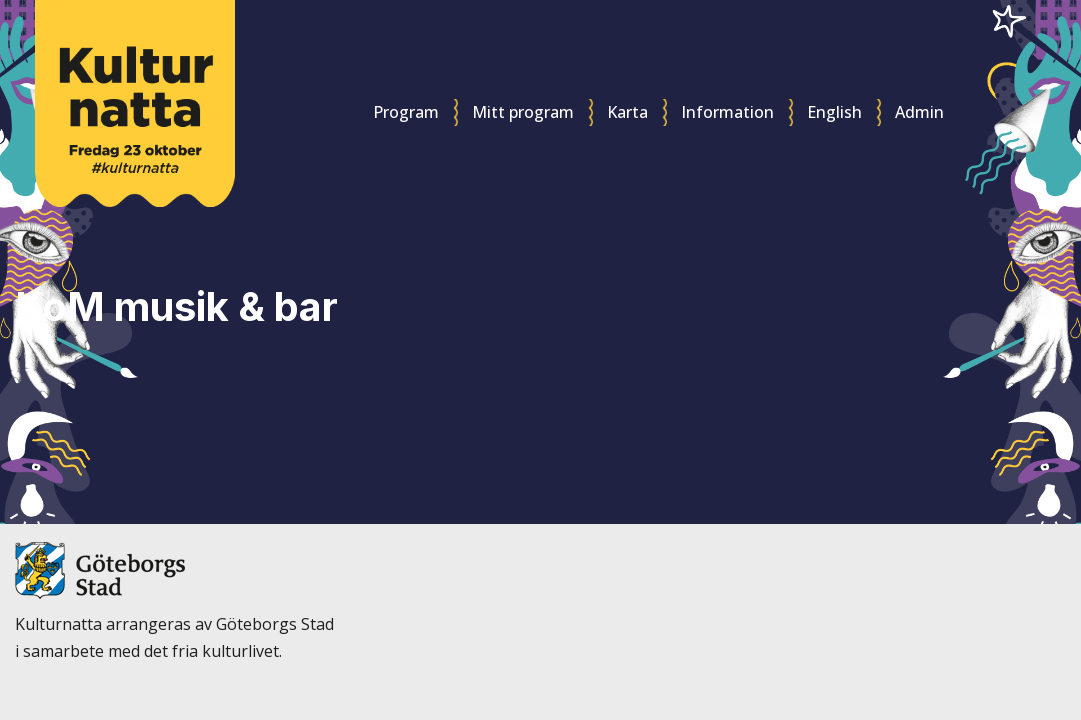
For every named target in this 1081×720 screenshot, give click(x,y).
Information (727, 112)
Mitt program (523, 112)
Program (406, 112)
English (834, 112)
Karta (627, 112)
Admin (919, 112)
